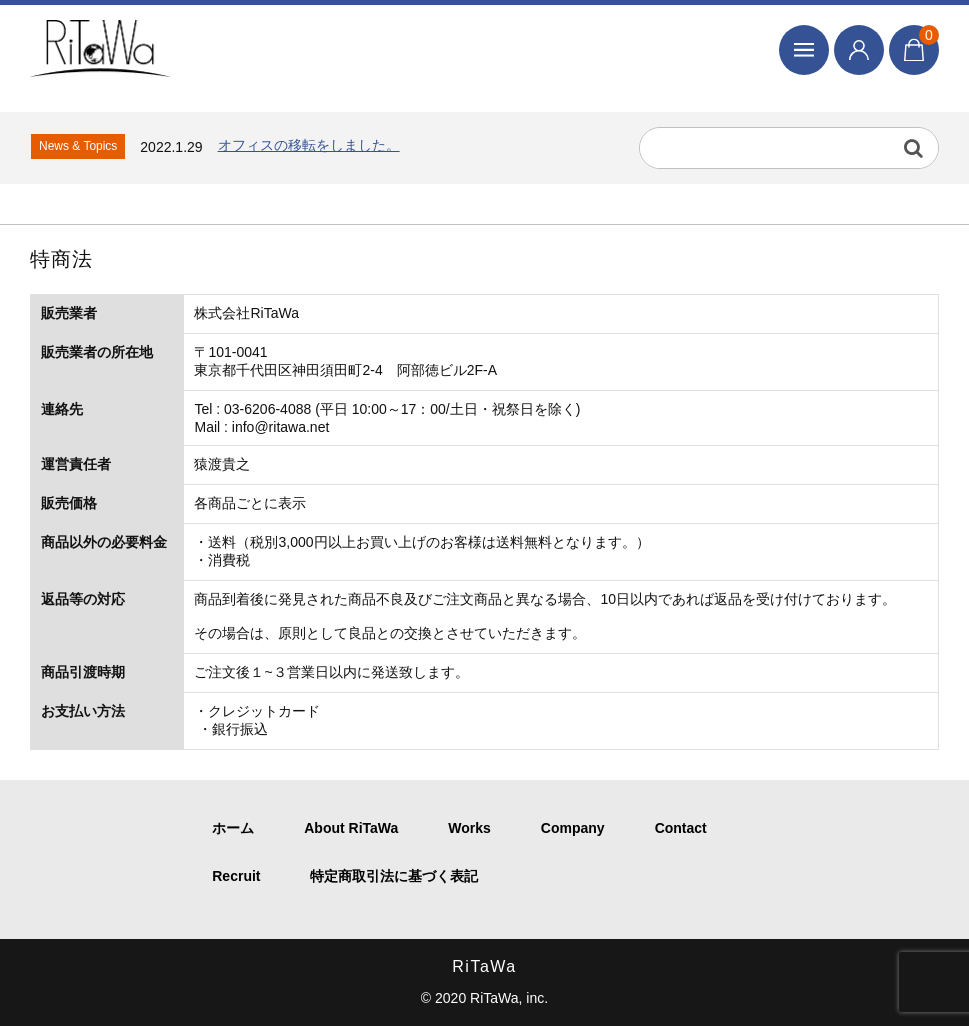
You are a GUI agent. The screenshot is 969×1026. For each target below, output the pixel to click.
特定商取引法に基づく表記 (394, 876)
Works (469, 828)
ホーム (233, 828)
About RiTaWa (351, 828)
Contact (681, 828)
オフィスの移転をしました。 (309, 145)
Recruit (236, 876)
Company (573, 828)
